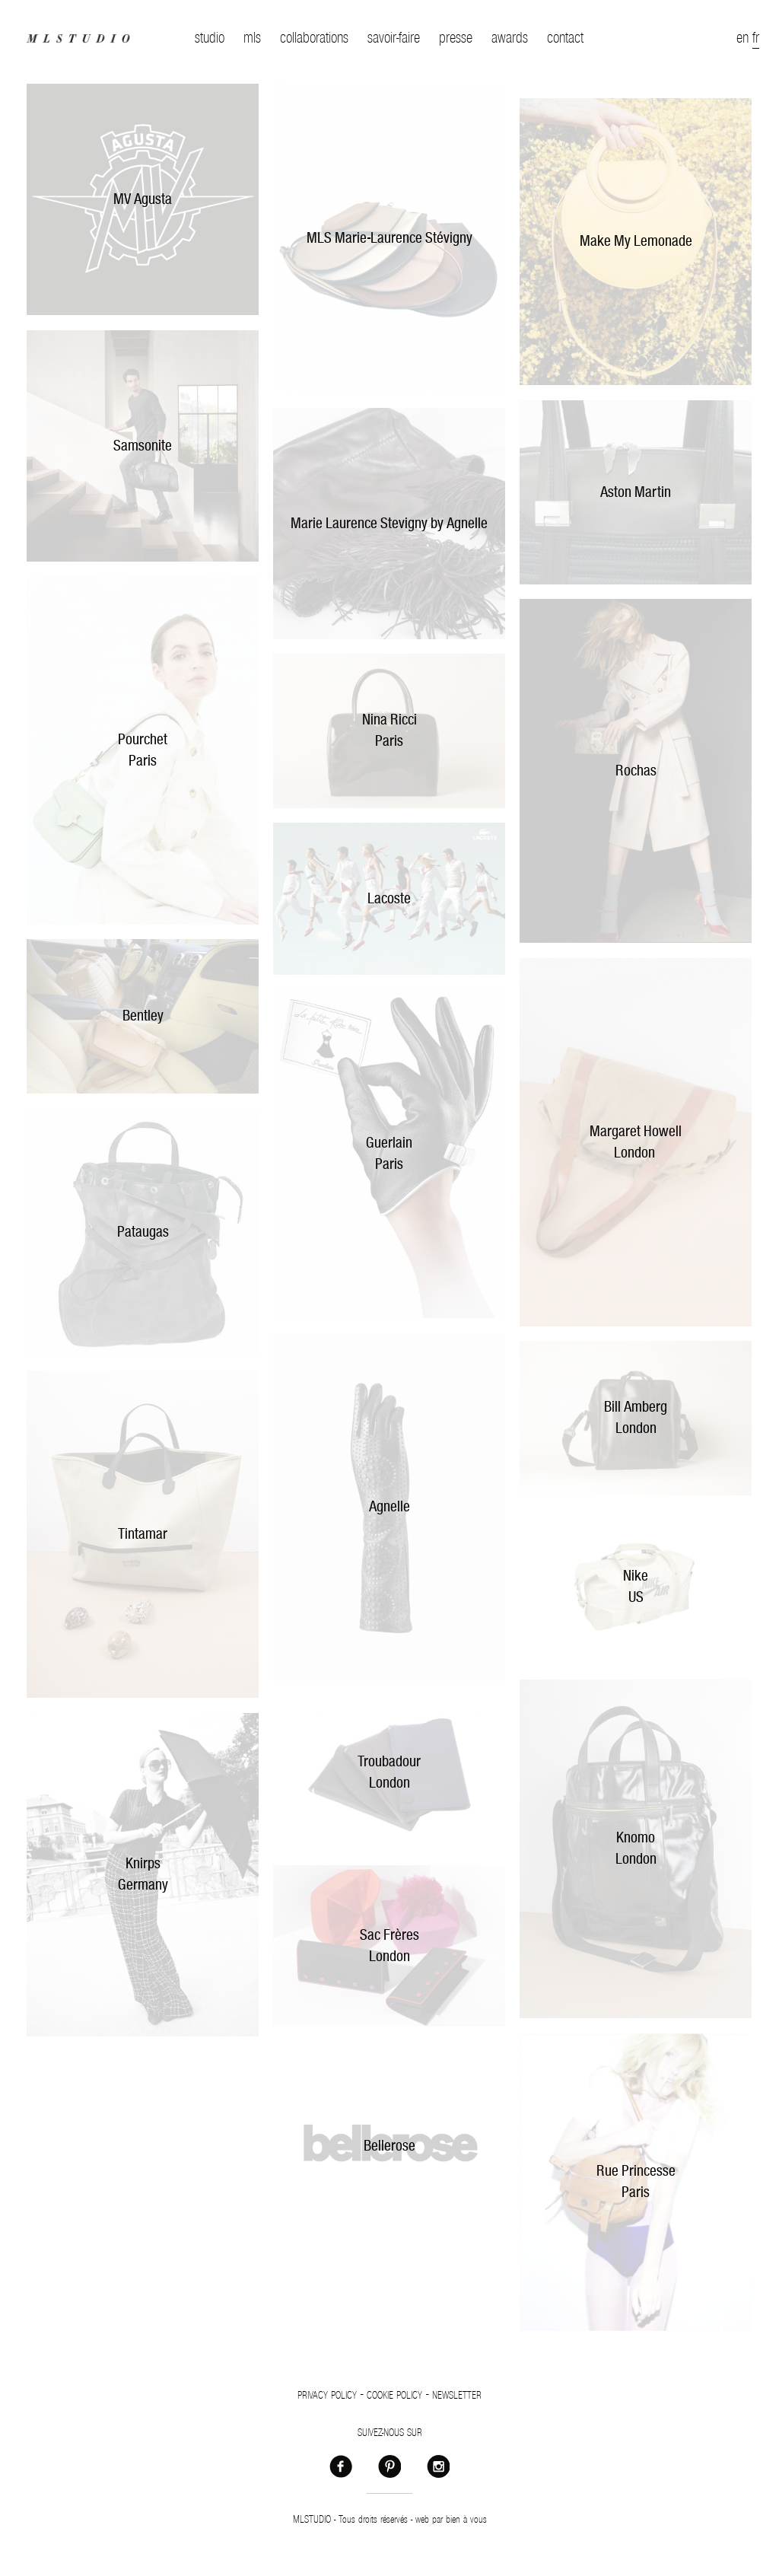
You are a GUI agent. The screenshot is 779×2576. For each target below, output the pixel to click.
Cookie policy (394, 2396)
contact (565, 38)
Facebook (340, 2466)
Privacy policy (327, 2396)
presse (455, 38)
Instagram (438, 2466)
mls (252, 38)
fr (755, 38)
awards (509, 38)
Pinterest (389, 2466)
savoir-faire (393, 38)
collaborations (314, 38)
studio (209, 38)
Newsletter (457, 2396)
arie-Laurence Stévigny (408, 238)
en (742, 38)
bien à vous (466, 2520)
